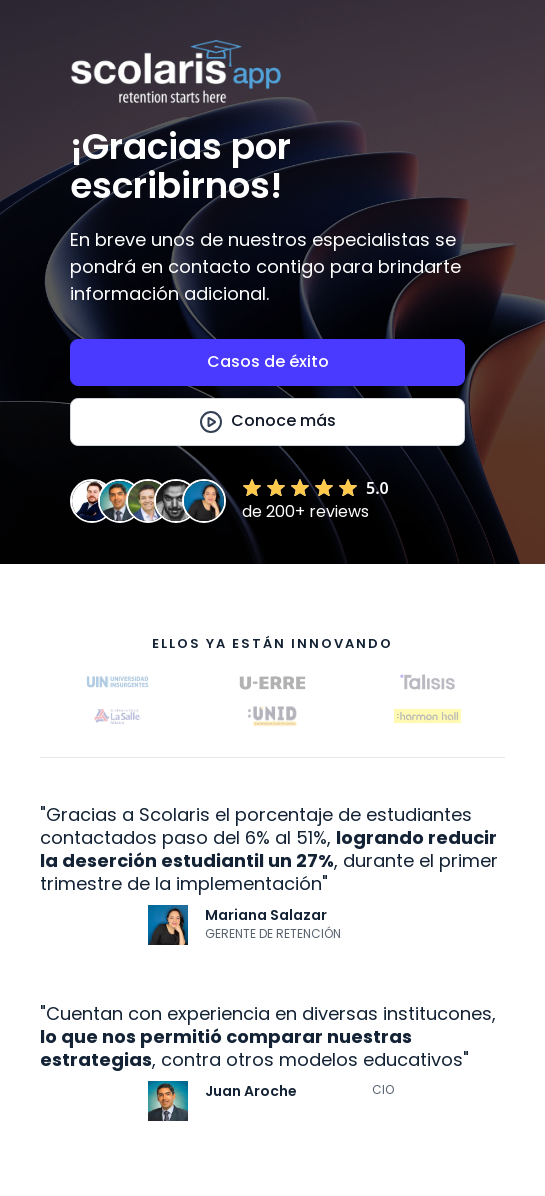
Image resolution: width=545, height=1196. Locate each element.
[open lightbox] (267, 422)
